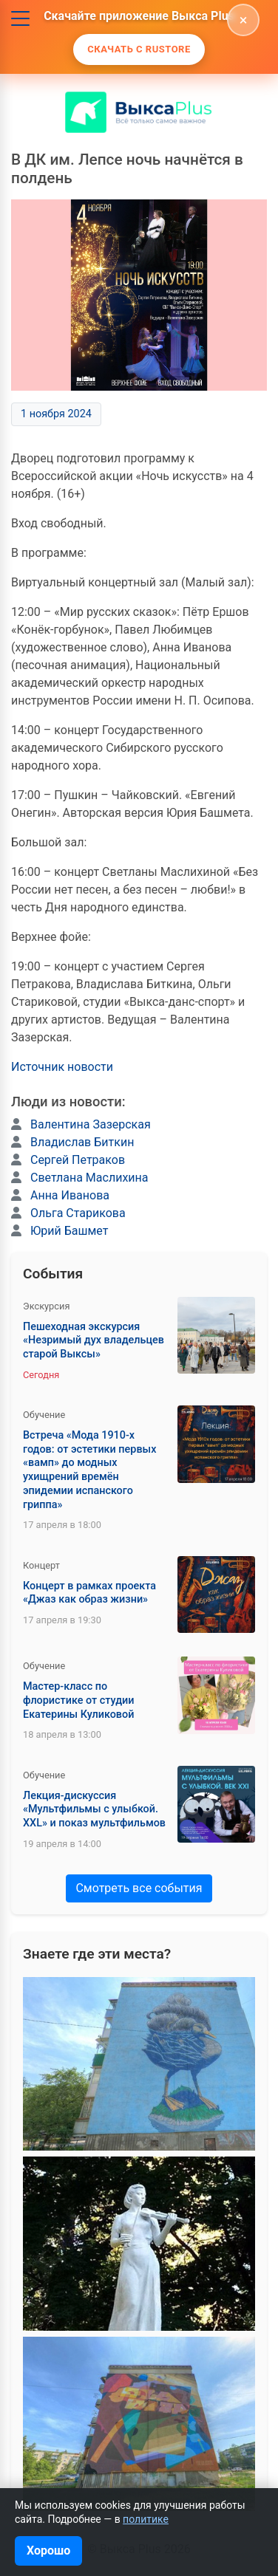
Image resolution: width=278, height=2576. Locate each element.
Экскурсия (46, 1306)
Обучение (44, 1414)
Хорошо (48, 2551)
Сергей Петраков (77, 1160)
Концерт (41, 1565)
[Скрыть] (243, 20)
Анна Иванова (69, 1195)
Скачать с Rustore (139, 49)
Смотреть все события (138, 1888)
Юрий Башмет (69, 1231)
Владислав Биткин (82, 1142)
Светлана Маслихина (89, 1178)
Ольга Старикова (78, 1213)
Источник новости (62, 1067)
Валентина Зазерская (90, 1124)
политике (146, 2519)
